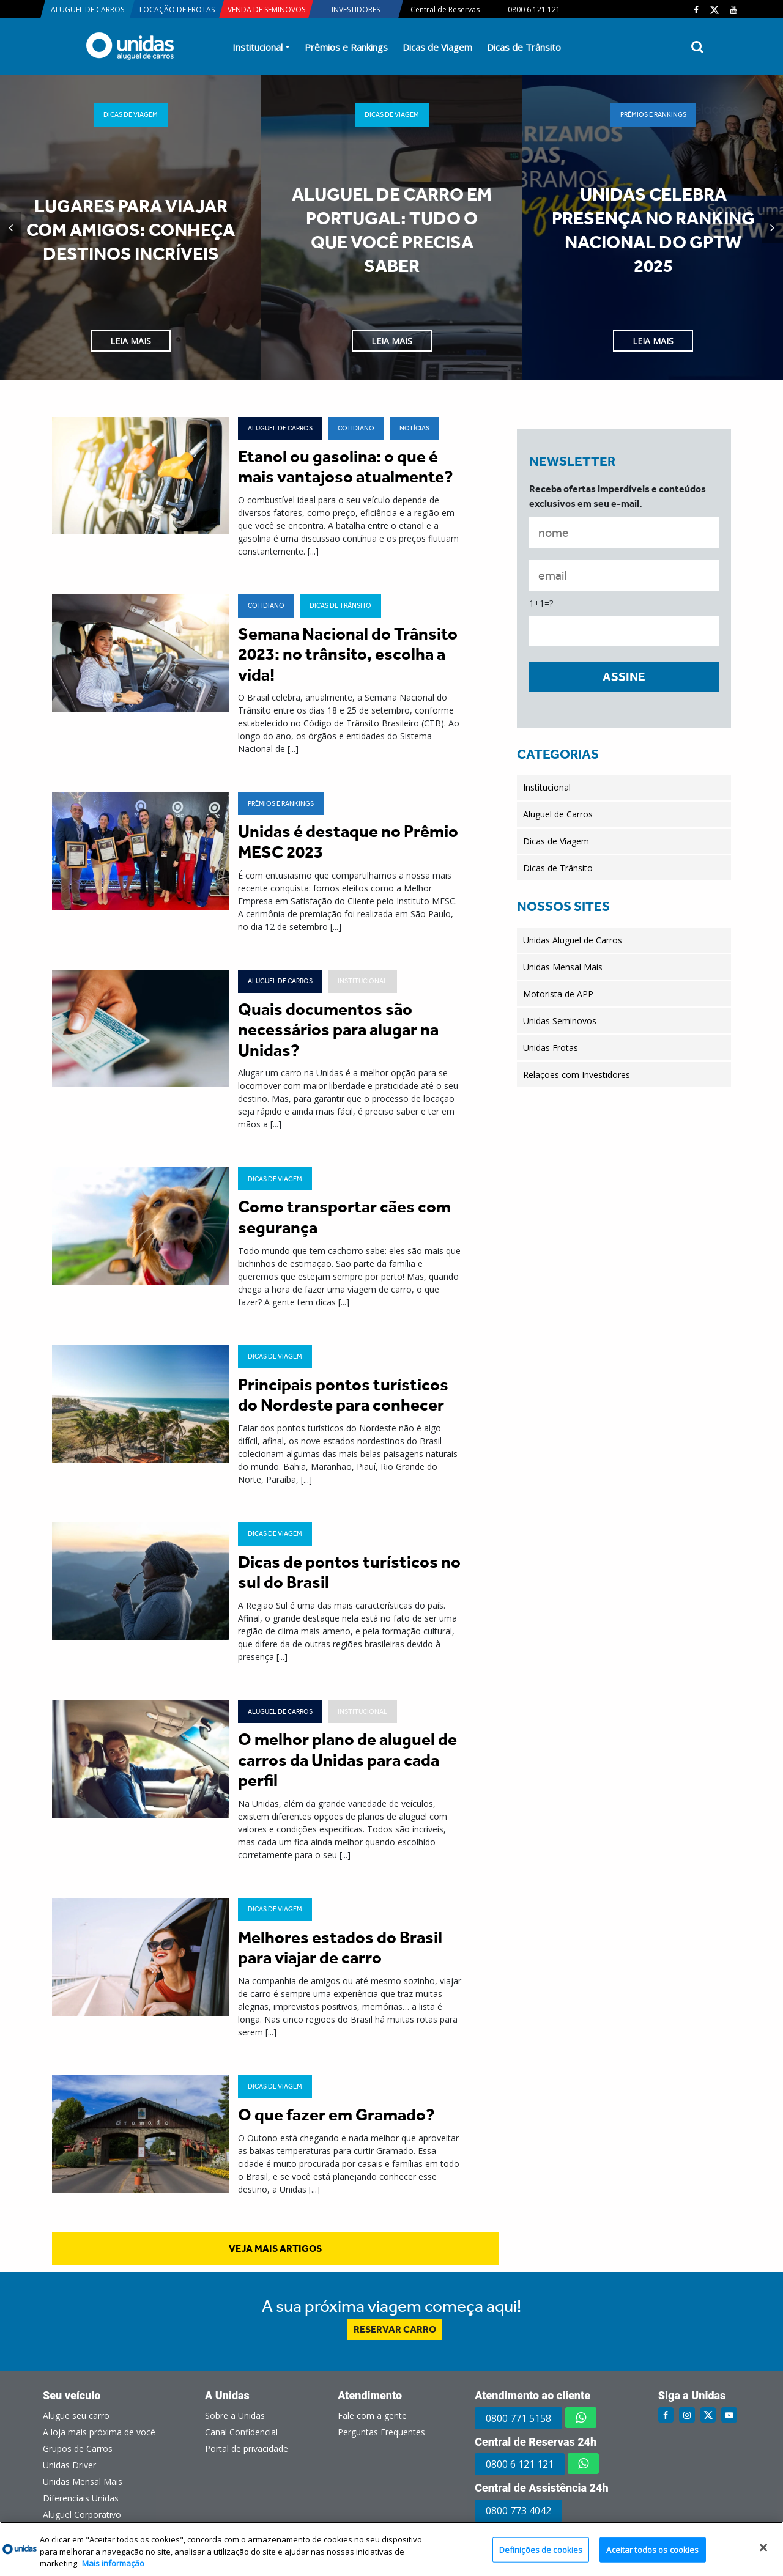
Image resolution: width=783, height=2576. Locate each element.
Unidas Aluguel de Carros (572, 940)
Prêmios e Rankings (346, 47)
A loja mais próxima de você (99, 2432)
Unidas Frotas (550, 1048)
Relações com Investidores (576, 1074)
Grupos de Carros (78, 2448)
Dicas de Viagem (437, 47)
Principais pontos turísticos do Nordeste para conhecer (343, 1395)
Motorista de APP (558, 994)
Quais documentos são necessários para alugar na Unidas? (338, 1029)
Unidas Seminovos (559, 1021)
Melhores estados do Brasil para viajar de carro (340, 1947)
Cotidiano (356, 428)
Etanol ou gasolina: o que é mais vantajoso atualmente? (345, 466)
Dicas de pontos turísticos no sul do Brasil (349, 1572)
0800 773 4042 (518, 2510)
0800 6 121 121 (520, 2464)
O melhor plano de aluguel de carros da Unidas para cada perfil (347, 1759)
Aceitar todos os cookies (652, 2549)
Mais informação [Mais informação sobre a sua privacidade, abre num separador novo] (113, 2563)
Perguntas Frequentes (381, 2432)
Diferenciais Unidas (81, 2498)
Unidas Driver (69, 2465)
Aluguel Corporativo (82, 2514)
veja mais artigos (275, 2248)
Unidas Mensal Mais (563, 967)
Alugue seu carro (76, 2415)
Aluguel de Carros (280, 428)
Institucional (257, 47)
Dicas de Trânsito (524, 47)
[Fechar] (763, 2547)
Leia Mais (130, 341)
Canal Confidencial (241, 2432)
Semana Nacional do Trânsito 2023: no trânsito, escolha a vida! (348, 654)
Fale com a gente (372, 2415)
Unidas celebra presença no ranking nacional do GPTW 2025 (653, 230)
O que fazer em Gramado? (336, 2115)
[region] (391, 2549)
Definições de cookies (541, 2549)
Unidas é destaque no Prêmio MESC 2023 (348, 841)
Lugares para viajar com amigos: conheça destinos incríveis (130, 229)
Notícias (414, 428)
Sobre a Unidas (235, 2415)
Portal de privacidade (246, 2448)
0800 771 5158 (518, 2418)
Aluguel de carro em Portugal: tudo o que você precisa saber (392, 230)
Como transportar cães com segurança (344, 1217)
